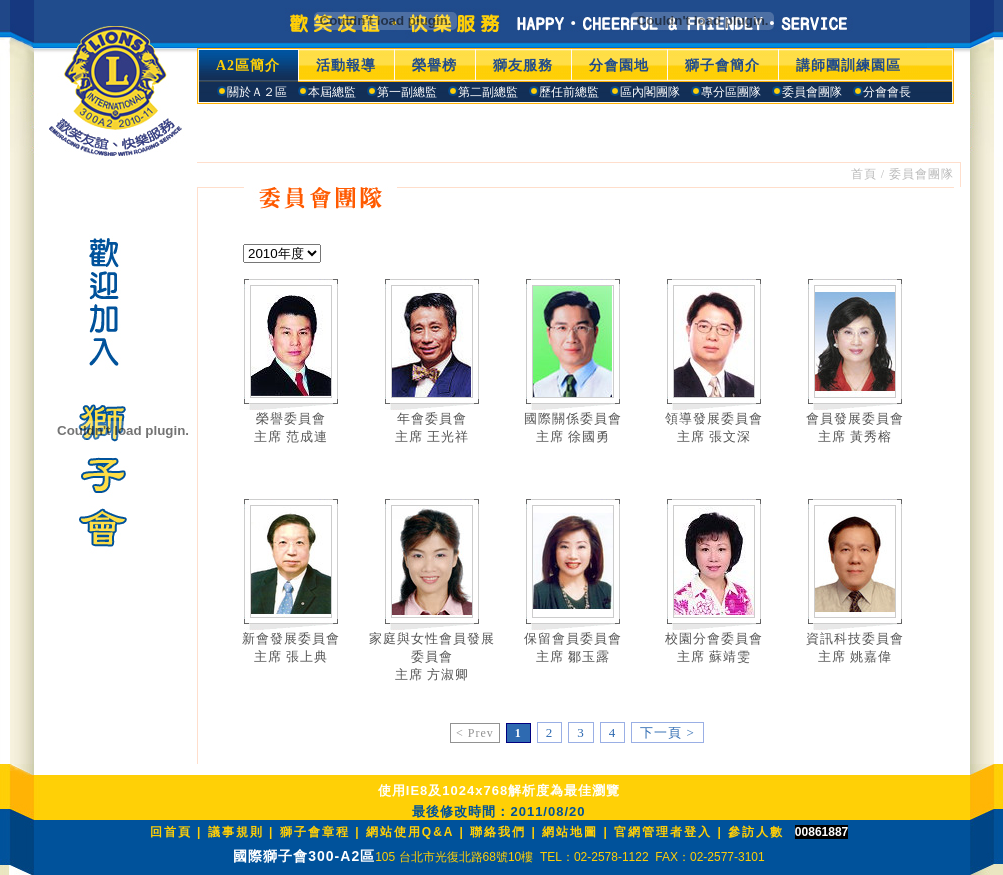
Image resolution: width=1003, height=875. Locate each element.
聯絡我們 (498, 832)
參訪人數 (756, 832)
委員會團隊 (921, 174)
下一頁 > (667, 732)
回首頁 (171, 832)
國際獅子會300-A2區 (304, 856)
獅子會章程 (315, 832)
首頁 (864, 174)
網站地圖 (570, 832)
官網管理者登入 (663, 832)
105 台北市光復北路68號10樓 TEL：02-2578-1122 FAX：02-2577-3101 (570, 857)
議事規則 (236, 832)
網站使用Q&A (413, 832)
